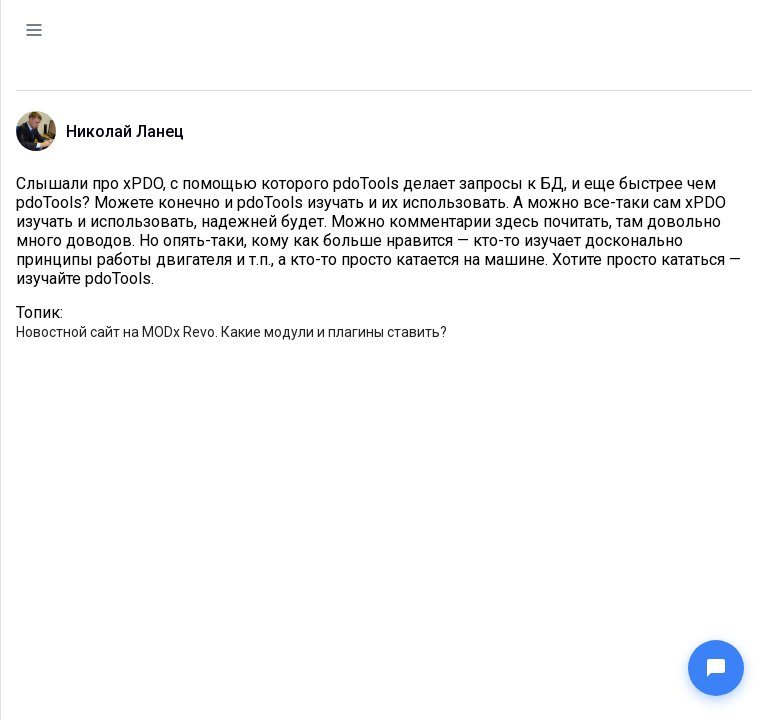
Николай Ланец (125, 131)
